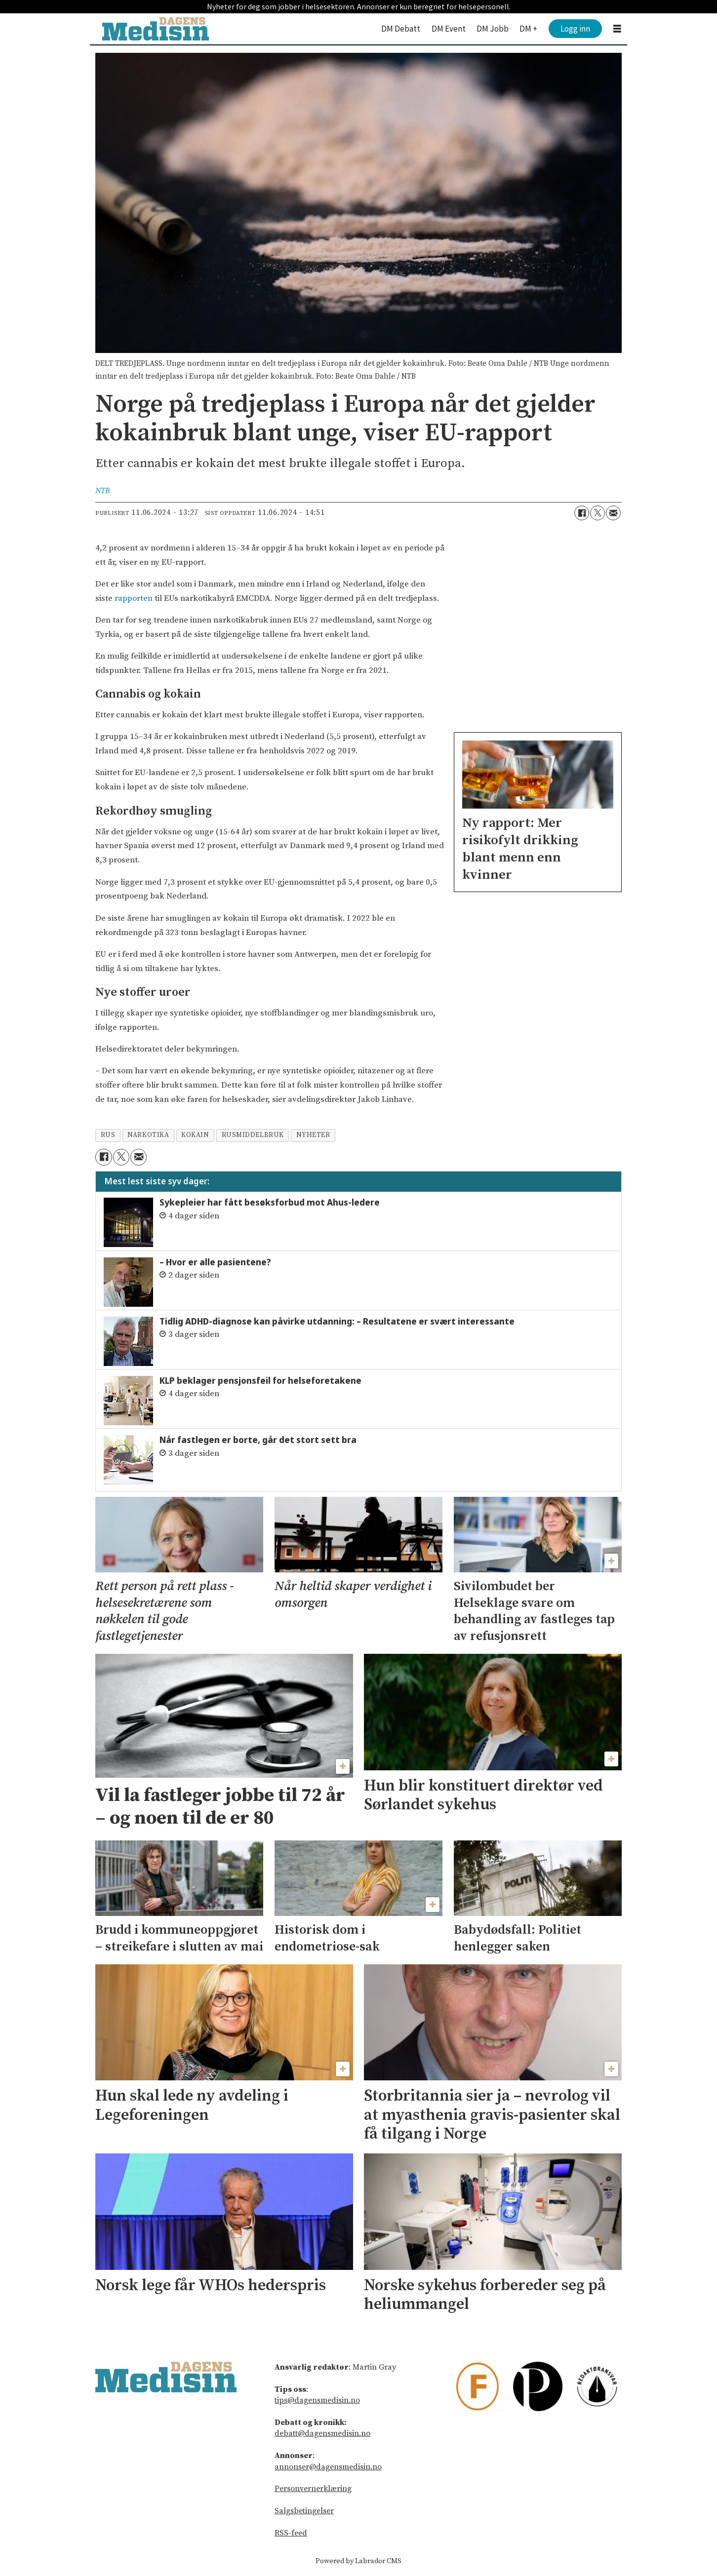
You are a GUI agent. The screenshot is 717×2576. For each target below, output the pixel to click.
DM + (528, 28)
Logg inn (575, 28)
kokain (195, 1135)
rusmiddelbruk (253, 1135)
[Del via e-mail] (613, 513)
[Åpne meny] (617, 29)
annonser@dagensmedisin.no (328, 2467)
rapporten (134, 598)
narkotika (148, 1135)
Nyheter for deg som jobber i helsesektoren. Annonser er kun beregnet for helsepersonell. (359, 6)
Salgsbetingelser (304, 2511)
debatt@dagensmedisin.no (322, 2433)
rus (108, 1135)
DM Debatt (400, 28)
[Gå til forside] (155, 28)
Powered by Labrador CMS (358, 2561)
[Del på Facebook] (581, 513)
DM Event (449, 28)
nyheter (313, 1135)
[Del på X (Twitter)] (597, 513)
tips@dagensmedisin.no (317, 2400)
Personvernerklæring (313, 2489)
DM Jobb (493, 28)
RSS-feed (291, 2533)
